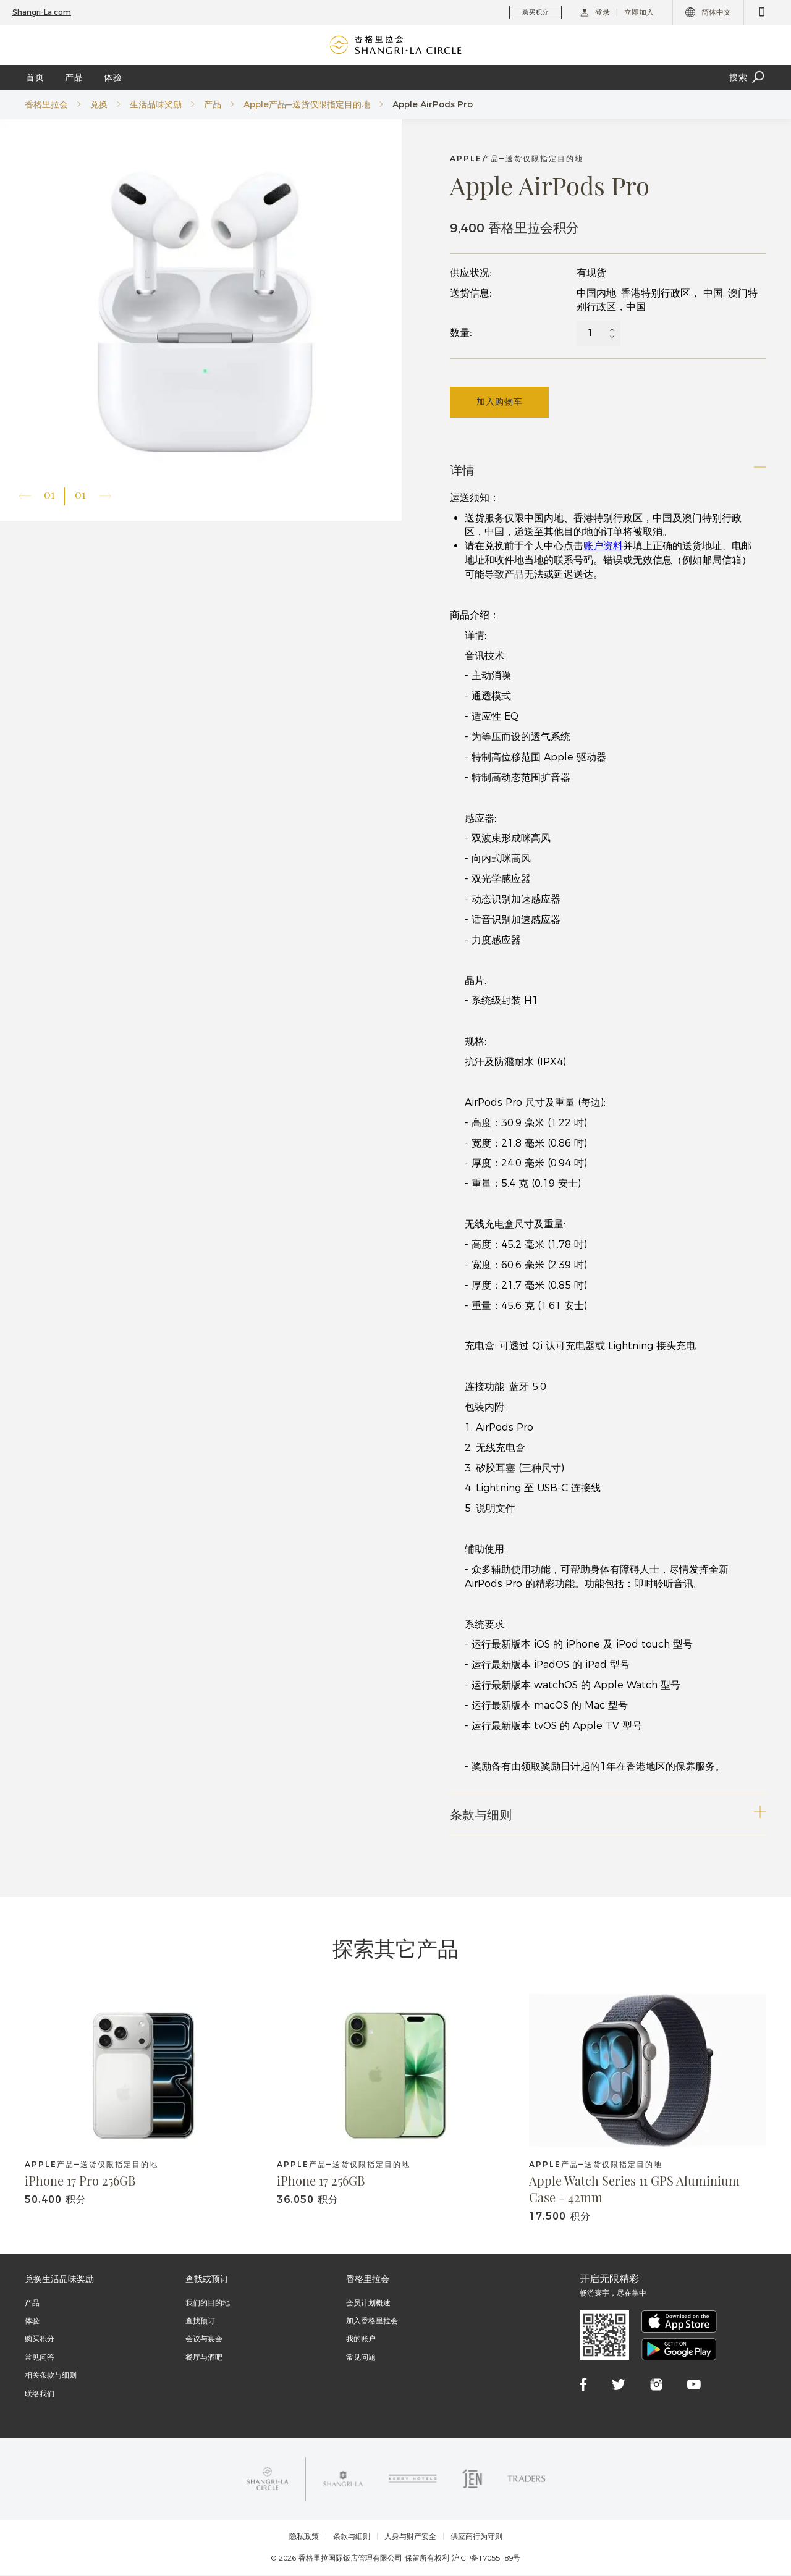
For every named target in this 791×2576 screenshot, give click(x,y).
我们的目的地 (207, 2303)
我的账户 (361, 2339)
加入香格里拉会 (372, 2321)
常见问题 (361, 2357)
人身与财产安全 (410, 2537)
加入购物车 (499, 402)
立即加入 (639, 12)
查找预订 (200, 2321)
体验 (113, 77)
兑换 (99, 104)
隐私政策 (304, 2537)
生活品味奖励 (156, 104)
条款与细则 (351, 2537)
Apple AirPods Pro (432, 104)
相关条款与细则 (51, 2376)
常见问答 (39, 2357)
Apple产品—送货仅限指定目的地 (306, 104)
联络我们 (39, 2394)
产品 (74, 77)
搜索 (747, 77)
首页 (35, 77)
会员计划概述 (368, 2303)
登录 (595, 12)
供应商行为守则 (476, 2537)
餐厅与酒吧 (203, 2357)
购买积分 (39, 2339)
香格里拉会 (46, 104)
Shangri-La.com (41, 12)
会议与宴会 (203, 2339)
